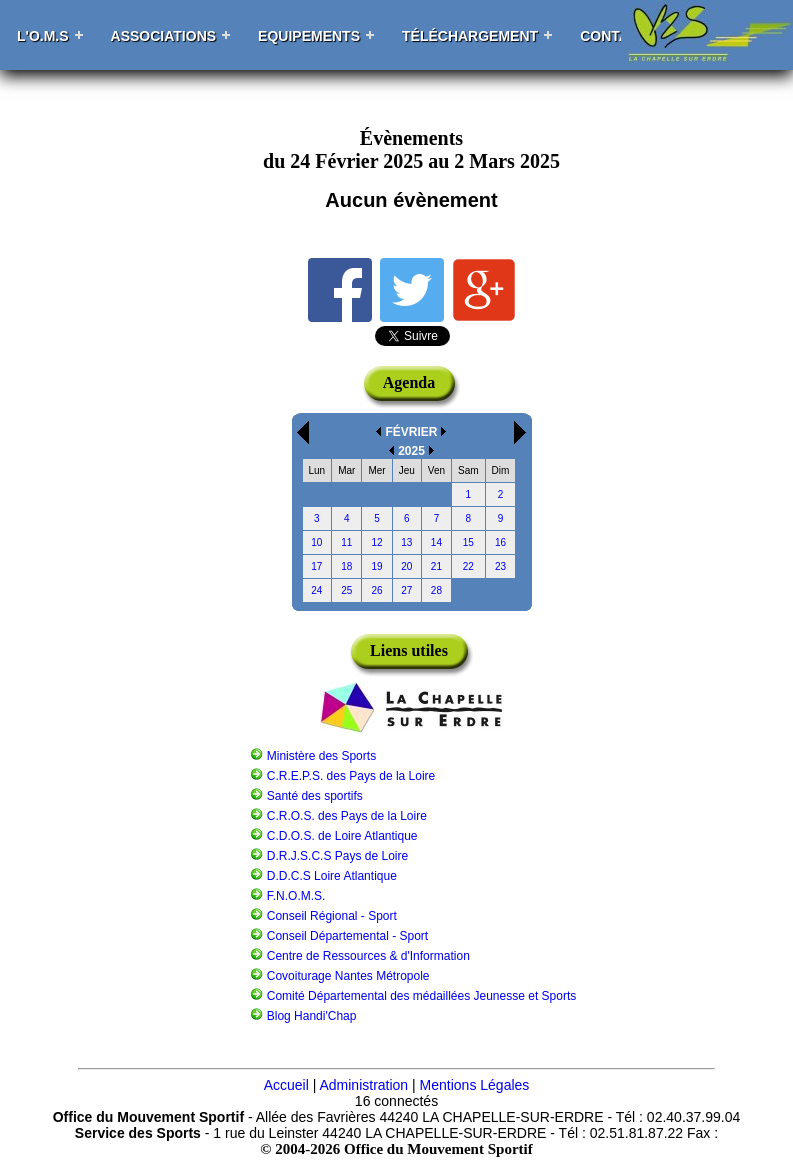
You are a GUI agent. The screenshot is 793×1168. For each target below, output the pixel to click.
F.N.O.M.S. (296, 896)
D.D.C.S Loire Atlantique (332, 876)
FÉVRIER (411, 432)
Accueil (286, 1085)
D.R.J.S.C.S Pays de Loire (337, 856)
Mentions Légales (475, 1085)
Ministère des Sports (321, 756)
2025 (411, 451)
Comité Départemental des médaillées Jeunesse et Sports (422, 996)
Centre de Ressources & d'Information (368, 956)
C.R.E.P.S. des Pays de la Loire (351, 776)
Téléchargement (470, 36)
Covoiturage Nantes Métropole (348, 976)
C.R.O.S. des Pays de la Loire (347, 816)
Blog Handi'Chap (312, 1016)
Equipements (309, 36)
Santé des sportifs (315, 796)
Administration (363, 1085)
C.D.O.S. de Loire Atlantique (342, 836)
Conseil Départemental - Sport (347, 936)
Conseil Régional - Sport (332, 916)
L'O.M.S (43, 36)
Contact (613, 36)
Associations (164, 36)
